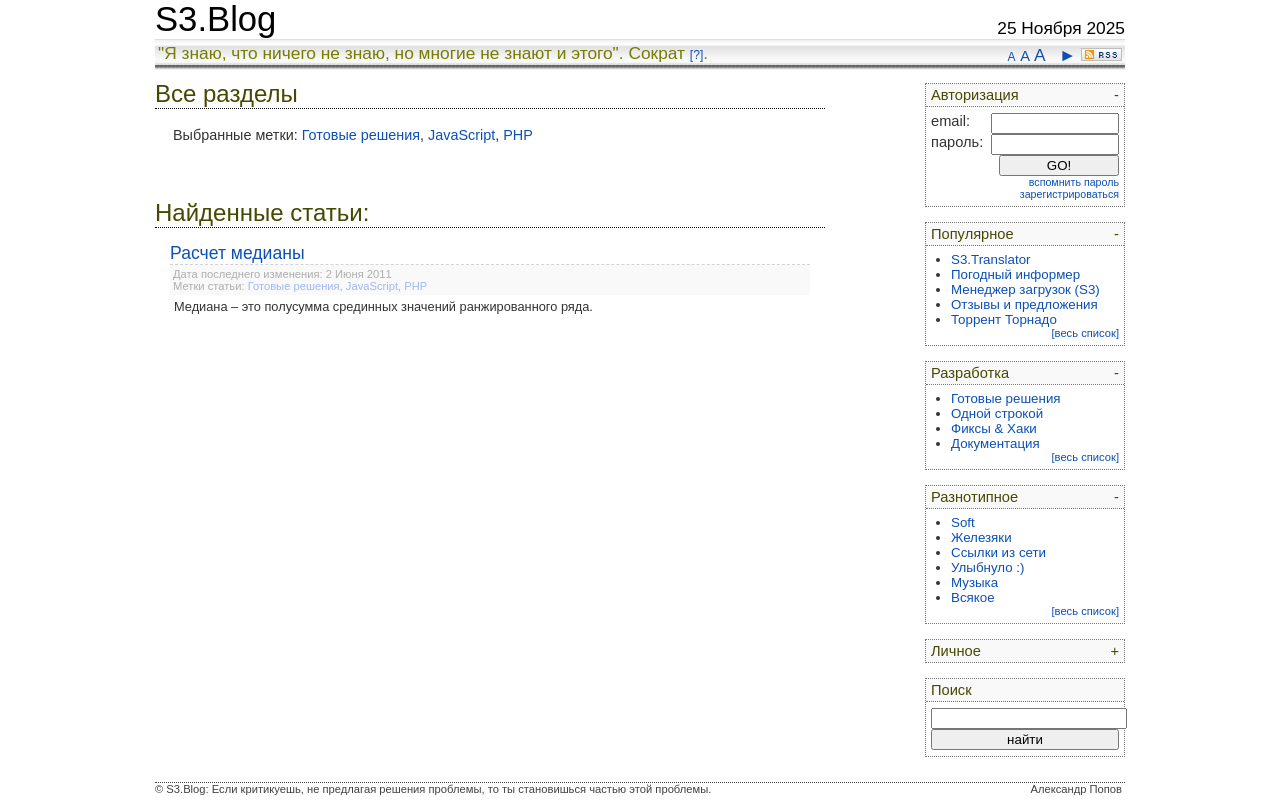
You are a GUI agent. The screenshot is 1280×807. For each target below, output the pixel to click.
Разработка (970, 373)
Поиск (951, 690)
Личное (956, 651)
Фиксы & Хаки (994, 428)
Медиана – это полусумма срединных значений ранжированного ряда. (383, 306)
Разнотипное (974, 497)
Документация (995, 443)
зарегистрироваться (1069, 194)
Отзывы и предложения (1024, 304)
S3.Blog (215, 19)
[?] (696, 55)
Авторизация (975, 95)
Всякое (973, 597)
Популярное (972, 234)
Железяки (981, 537)
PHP (518, 135)
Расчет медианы (237, 253)
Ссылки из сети (998, 552)
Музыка (974, 582)
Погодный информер (1015, 274)
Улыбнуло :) (987, 567)
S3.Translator (991, 259)
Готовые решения (361, 135)
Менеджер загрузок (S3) (1025, 289)
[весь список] (1085, 333)
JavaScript (461, 135)
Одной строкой (997, 413)
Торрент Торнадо (1004, 319)
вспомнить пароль (1074, 182)
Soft (963, 522)
